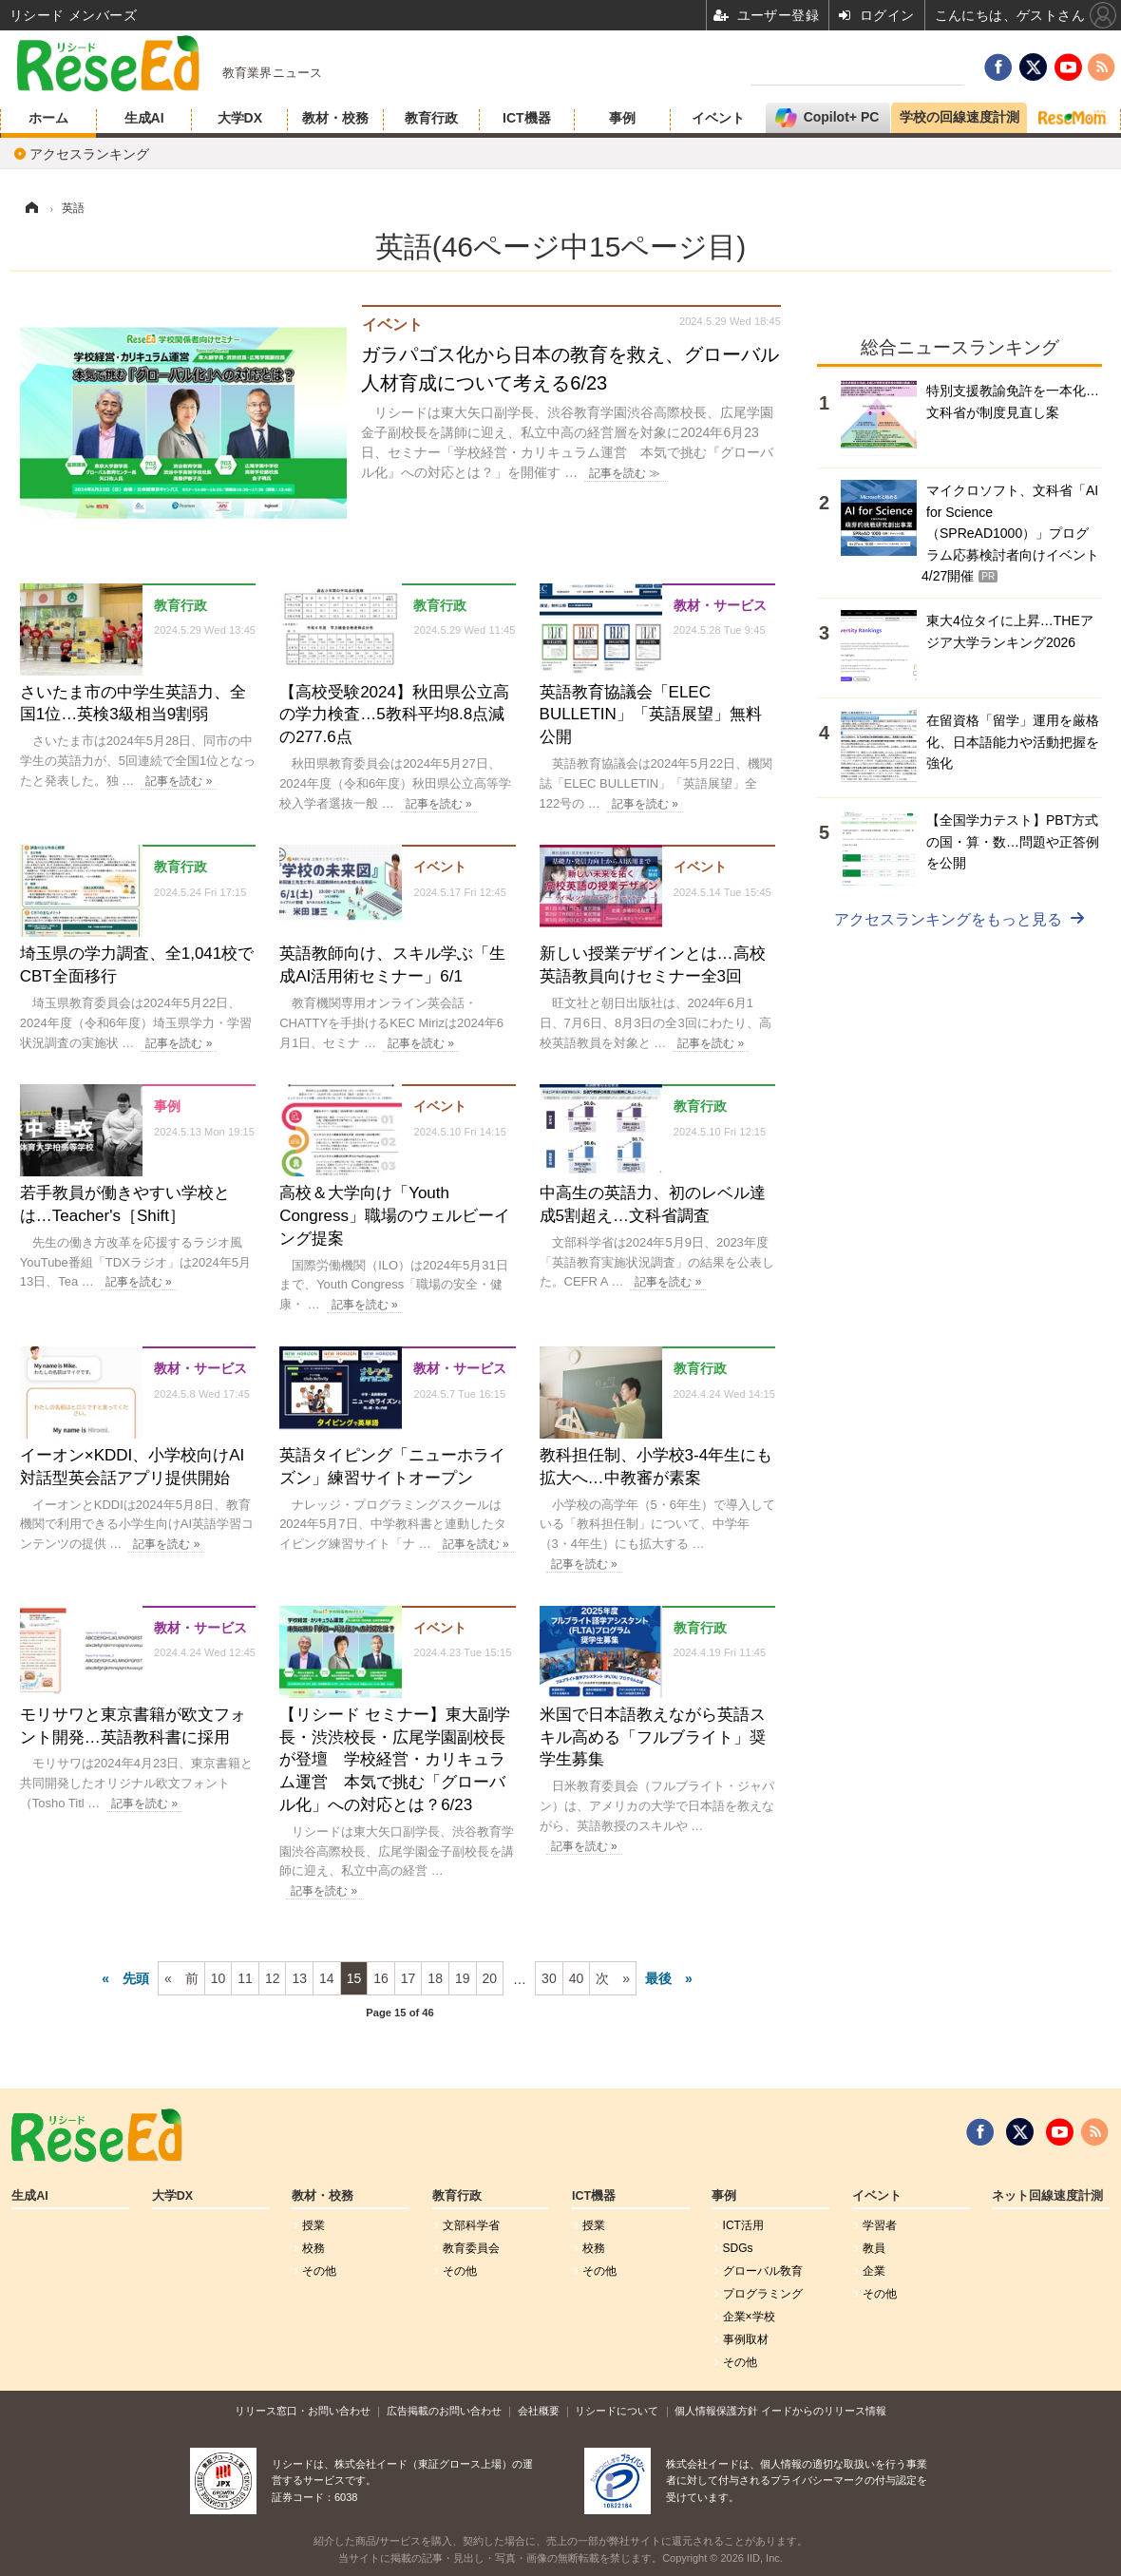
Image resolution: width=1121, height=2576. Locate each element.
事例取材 (746, 2339)
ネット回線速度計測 (1047, 2196)
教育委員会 (471, 2248)
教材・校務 (335, 117)
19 (462, 1978)
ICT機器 (527, 117)
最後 (658, 1978)
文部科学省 (471, 2225)
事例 (622, 117)
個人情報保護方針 (716, 2410)
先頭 (136, 1978)
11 (245, 1978)
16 (381, 1978)
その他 (319, 2271)
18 (435, 1978)
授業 (313, 2225)
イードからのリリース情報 (823, 2410)
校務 (313, 2248)
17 (408, 1978)
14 (326, 1978)
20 (490, 1978)
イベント (718, 117)
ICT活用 (743, 2225)
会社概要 (539, 2410)
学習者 (880, 2225)
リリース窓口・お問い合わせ (302, 2410)
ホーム (48, 117)
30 (549, 1978)
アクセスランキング (89, 154)
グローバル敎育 (763, 2271)
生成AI (144, 117)
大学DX (240, 117)
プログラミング (763, 2293)
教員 (874, 2248)
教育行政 (431, 117)
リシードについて (616, 2410)
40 (576, 1978)
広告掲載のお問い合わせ (444, 2410)
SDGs (738, 2248)
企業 (874, 2271)
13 (299, 1978)
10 (218, 1978)
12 (272, 1978)
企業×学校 (749, 2316)
